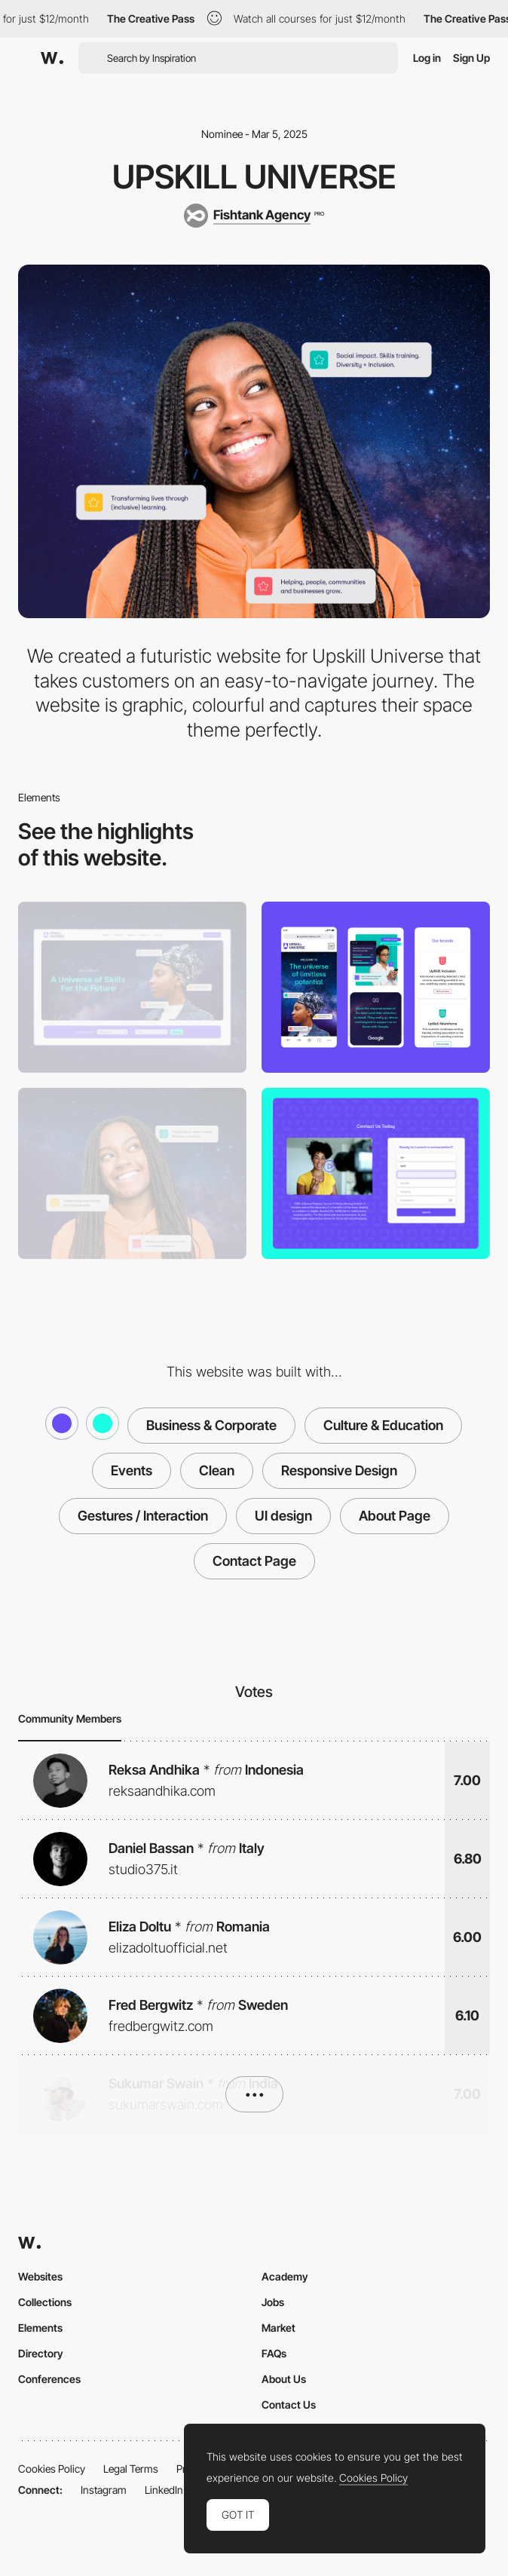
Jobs (273, 2302)
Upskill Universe (254, 176)
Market (278, 2327)
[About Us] (132, 1173)
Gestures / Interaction (143, 1516)
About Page (394, 1516)
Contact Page (254, 1561)
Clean (216, 1470)
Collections (45, 2302)
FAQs (274, 2353)
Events (131, 1470)
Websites (40, 2276)
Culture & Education (383, 1425)
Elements (40, 2327)
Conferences (49, 2378)
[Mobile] (376, 987)
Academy (285, 2276)
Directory (40, 2353)
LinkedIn (164, 2489)
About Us (284, 2378)
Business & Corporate (211, 1425)
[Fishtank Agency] (253, 216)
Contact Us (289, 2404)
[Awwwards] (52, 58)
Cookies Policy (51, 2468)
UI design (283, 1516)
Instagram (104, 2489)
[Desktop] (132, 987)
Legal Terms (130, 2468)
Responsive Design (339, 1470)
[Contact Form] (376, 1173)
